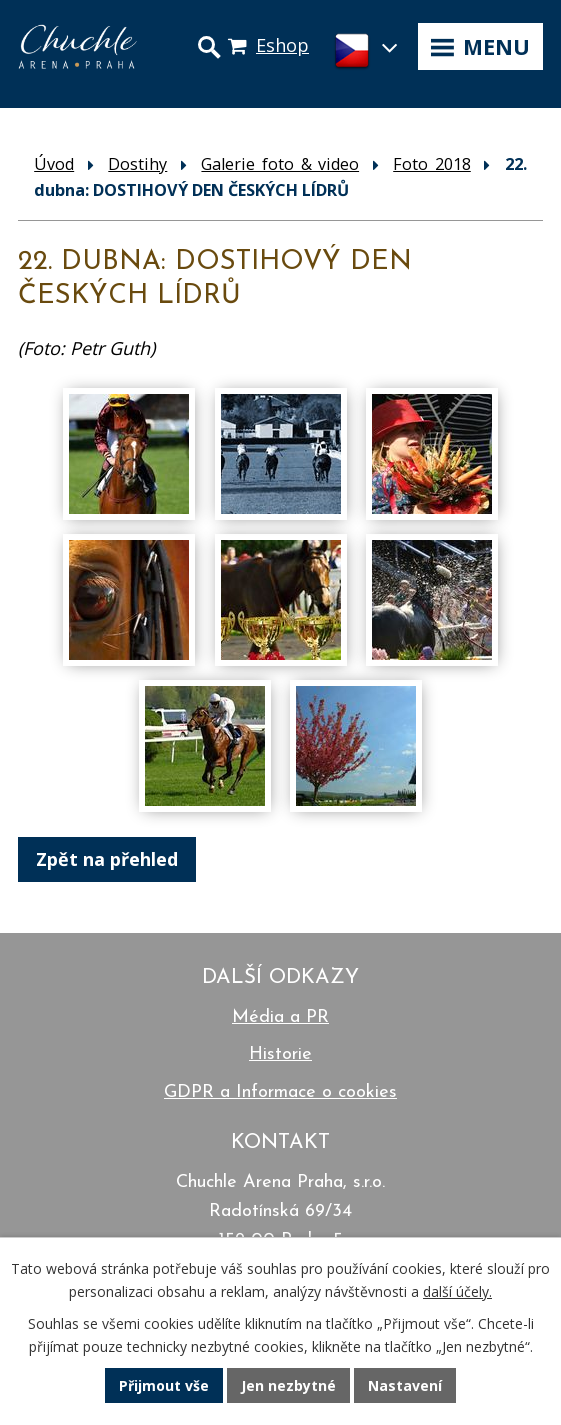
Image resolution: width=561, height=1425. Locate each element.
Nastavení (405, 1385)
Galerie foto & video (280, 164)
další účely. (457, 1291)
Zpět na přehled (107, 859)
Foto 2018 (432, 164)
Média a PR (280, 1017)
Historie (280, 1054)
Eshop (282, 45)
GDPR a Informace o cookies (280, 1092)
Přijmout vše (164, 1385)
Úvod (54, 164)
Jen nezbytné (288, 1385)
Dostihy (137, 164)
